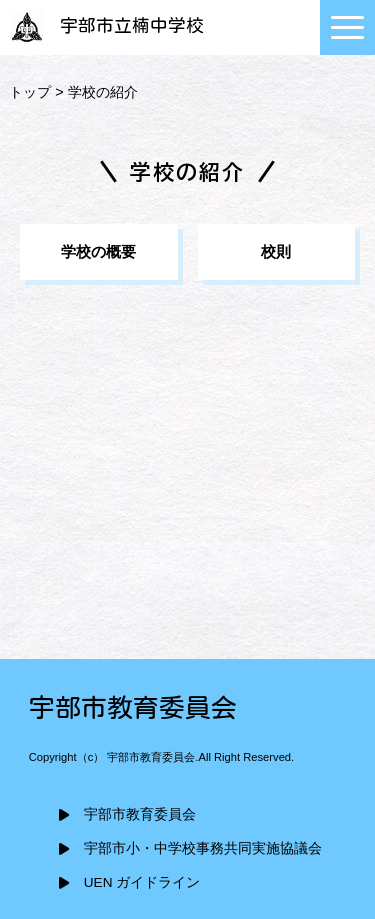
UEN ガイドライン (142, 882)
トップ (30, 92)
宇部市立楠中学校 (104, 25)
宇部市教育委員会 (140, 814)
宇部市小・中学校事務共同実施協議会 (203, 848)
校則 (276, 251)
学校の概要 (98, 251)
